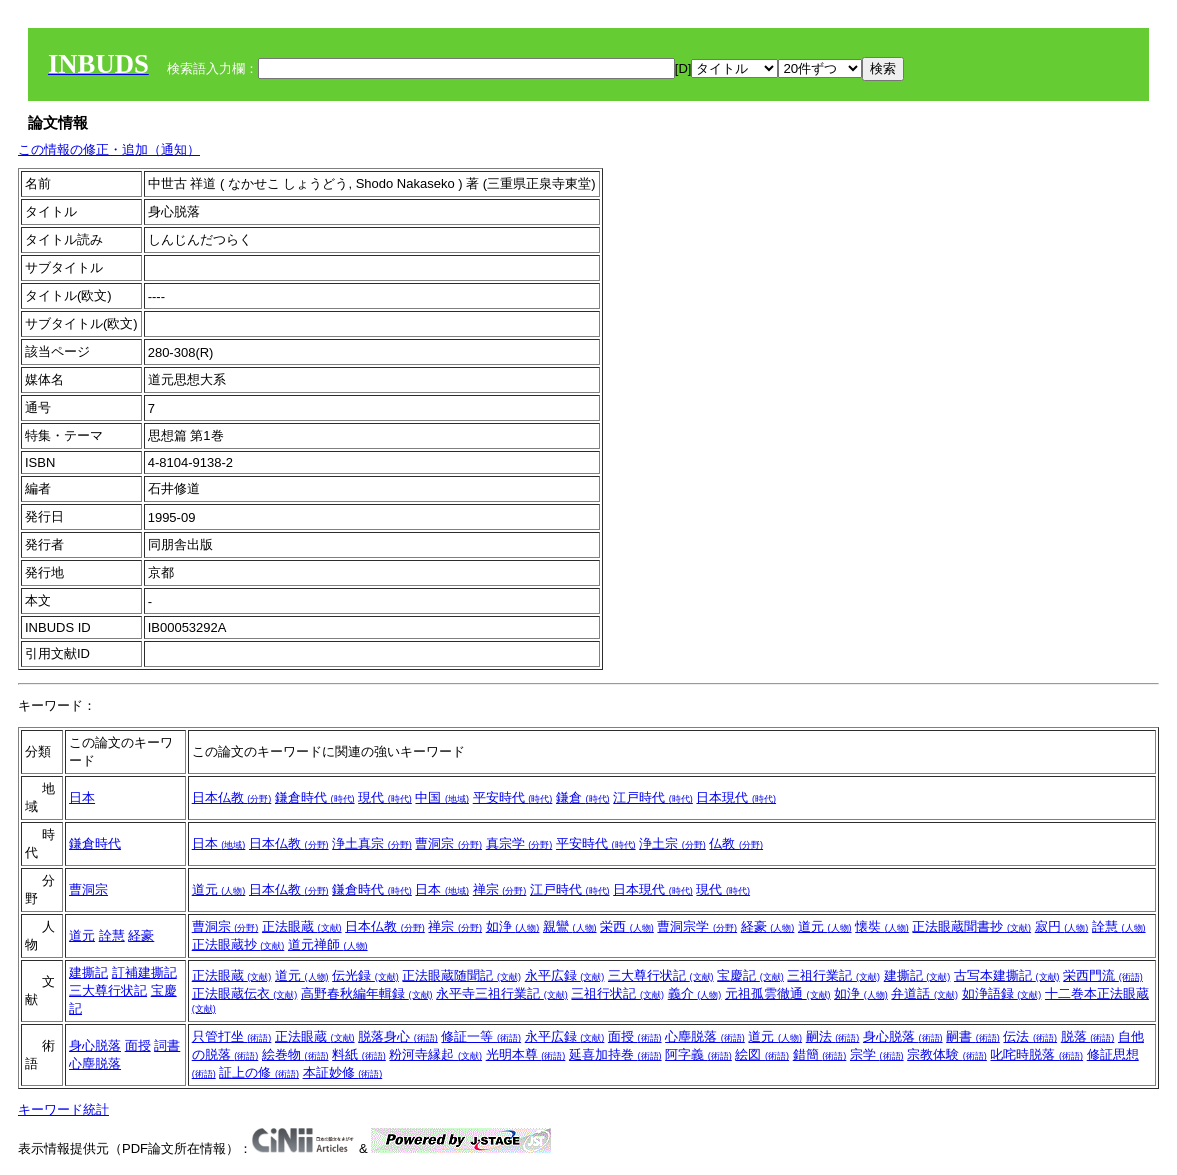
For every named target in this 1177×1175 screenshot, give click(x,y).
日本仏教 (232, 797)
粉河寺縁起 (435, 1054)
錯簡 (820, 1054)
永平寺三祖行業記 (502, 993)
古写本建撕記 (1007, 975)
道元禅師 (328, 944)
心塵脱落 (95, 1063)
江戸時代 (653, 797)
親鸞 (570, 926)
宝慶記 (750, 975)
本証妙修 (343, 1072)
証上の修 (259, 1072)
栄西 (627, 926)
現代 (385, 797)
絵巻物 (295, 1054)
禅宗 (500, 889)
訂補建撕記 (144, 972)
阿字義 (698, 1054)
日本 (82, 797)
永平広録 (565, 975)
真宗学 (519, 843)
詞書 (167, 1045)
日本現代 (736, 797)
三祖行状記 (617, 993)
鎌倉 (583, 797)
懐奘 (882, 926)
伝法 (1030, 1036)
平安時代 (513, 797)
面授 (138, 1045)
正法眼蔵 (302, 926)
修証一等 (481, 1036)
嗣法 (833, 1036)
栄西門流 (1103, 975)
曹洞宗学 (697, 926)
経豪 (141, 935)
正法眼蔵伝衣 (245, 993)
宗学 (877, 1054)
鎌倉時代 (315, 797)
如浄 (513, 926)
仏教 (736, 843)
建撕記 (88, 972)
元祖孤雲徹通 (778, 993)
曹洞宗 (448, 843)
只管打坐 (232, 1036)
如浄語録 (1002, 993)
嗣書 (973, 1036)
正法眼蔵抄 (238, 944)
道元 (219, 889)
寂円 (1062, 926)
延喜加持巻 (615, 1054)
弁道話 (924, 993)
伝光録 (365, 975)
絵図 (762, 1054)
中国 (442, 797)
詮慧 (112, 935)
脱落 (1088, 1036)
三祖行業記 (833, 975)
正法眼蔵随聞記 (461, 975)
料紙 (359, 1054)
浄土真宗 (372, 843)
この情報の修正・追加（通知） (109, 149)
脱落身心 (398, 1036)
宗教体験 (947, 1054)
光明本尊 (526, 1054)
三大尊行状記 (108, 990)
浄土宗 (672, 843)
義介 (695, 993)
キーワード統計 (63, 1109)
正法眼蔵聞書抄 (971, 926)
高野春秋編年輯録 (367, 993)
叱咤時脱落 (1036, 1054)
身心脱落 (95, 1045)
